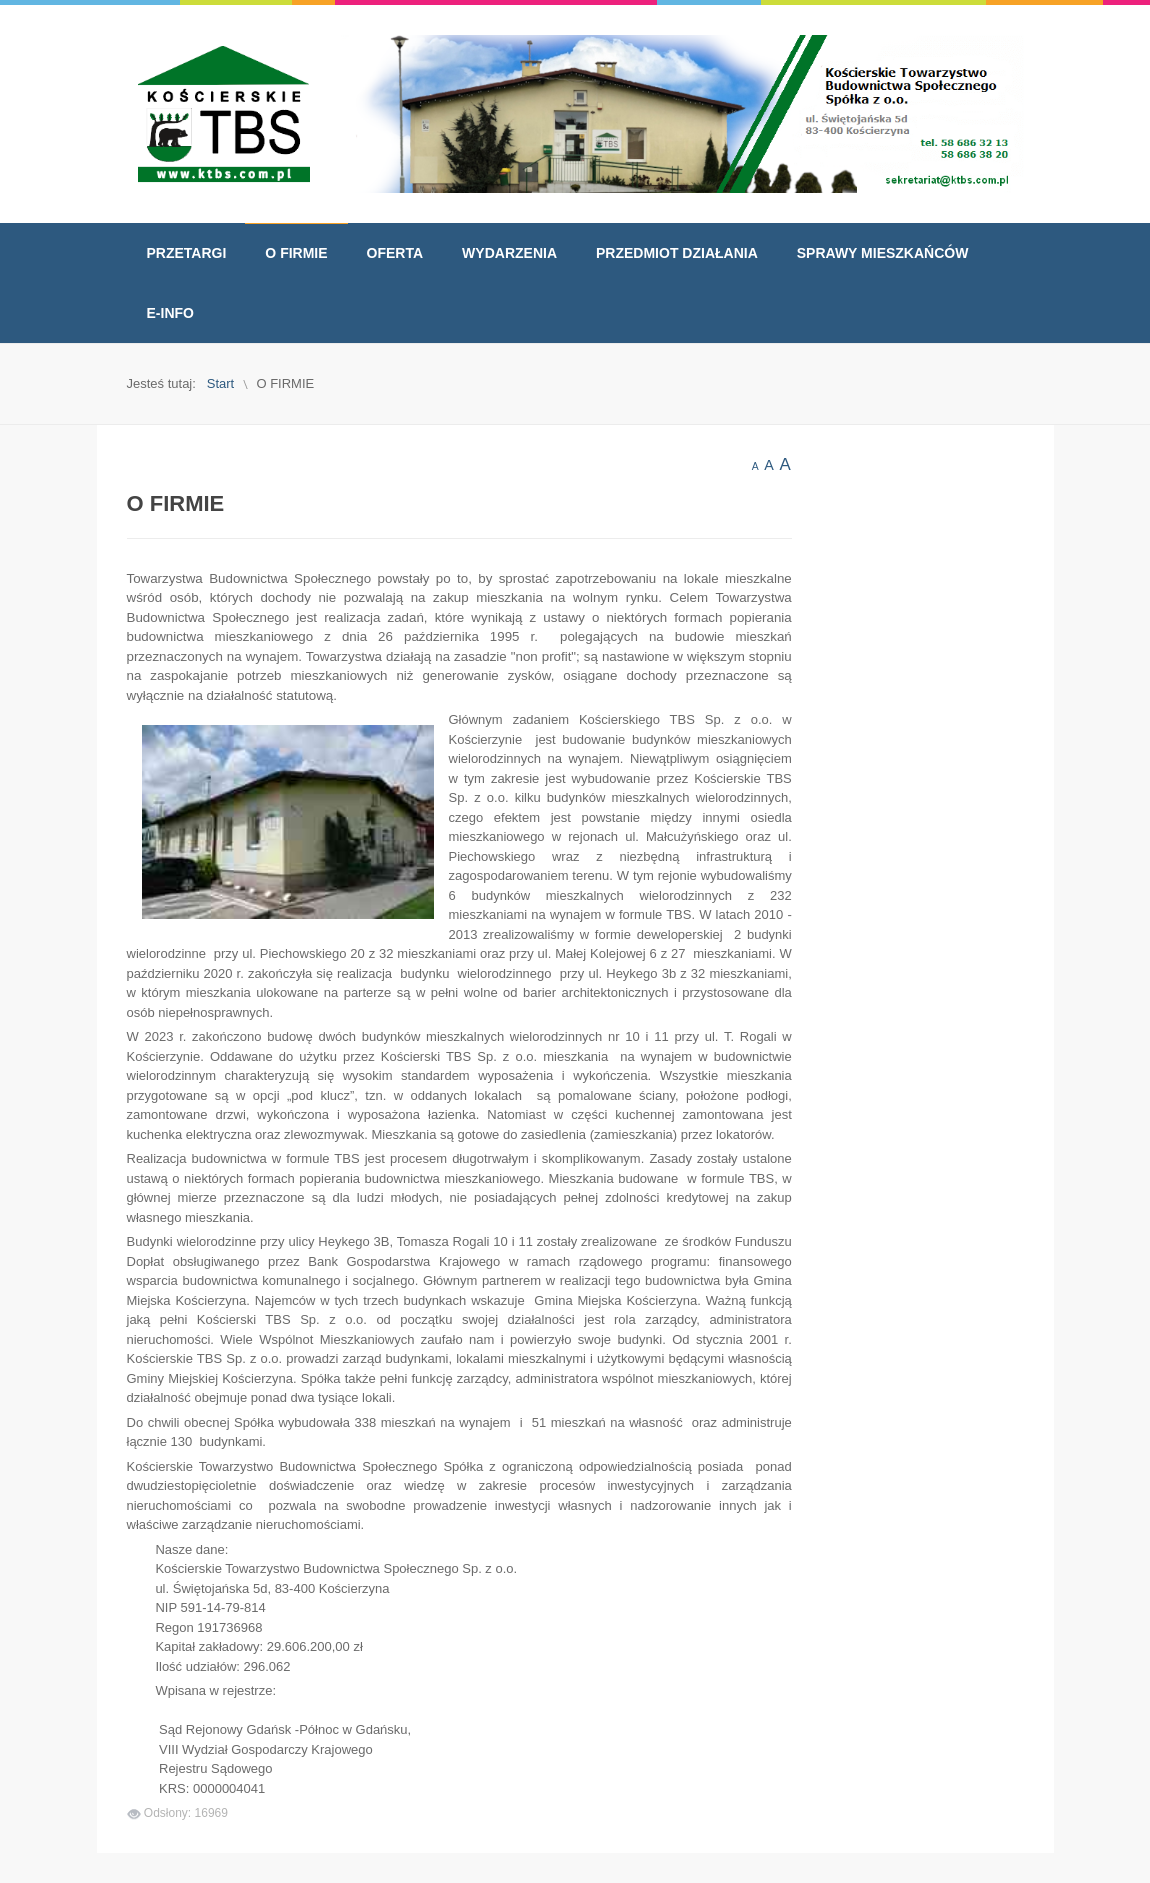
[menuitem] (187, 253)
